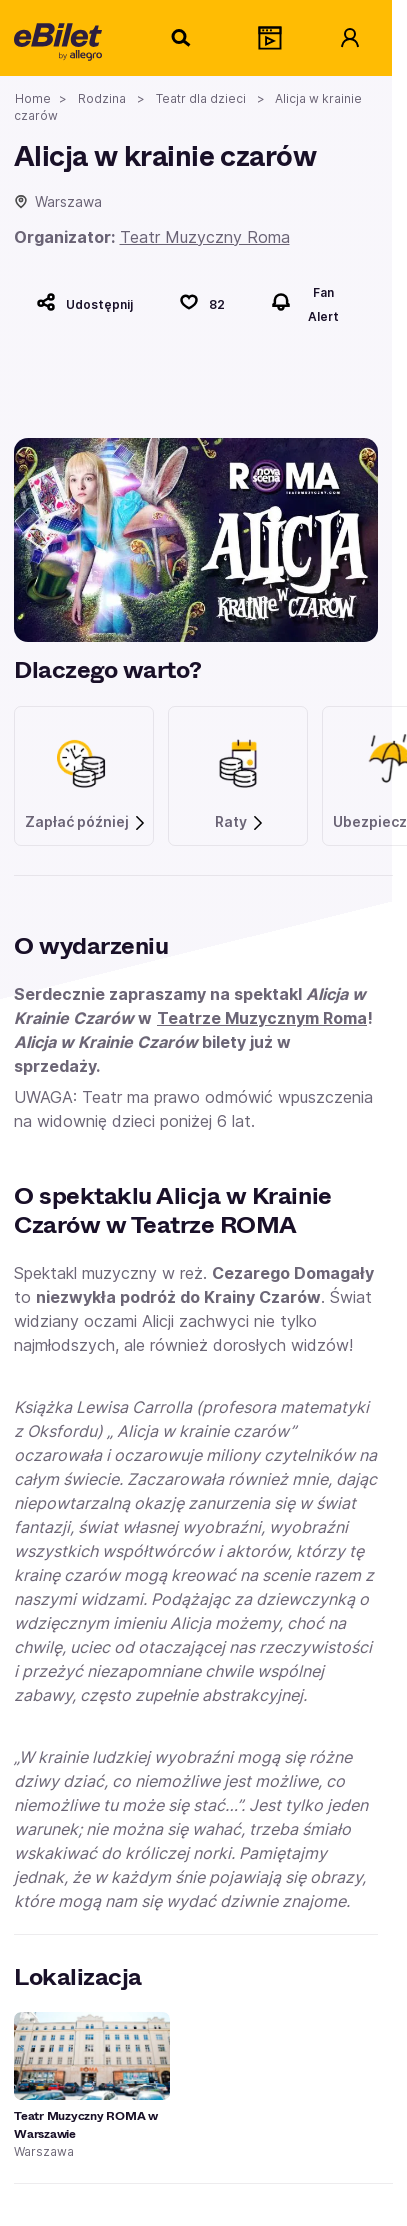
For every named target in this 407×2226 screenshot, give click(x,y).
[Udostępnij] (84, 302)
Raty (240, 822)
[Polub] (202, 302)
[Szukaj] (182, 38)
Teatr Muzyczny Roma (205, 237)
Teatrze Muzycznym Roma (262, 1018)
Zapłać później (86, 822)
